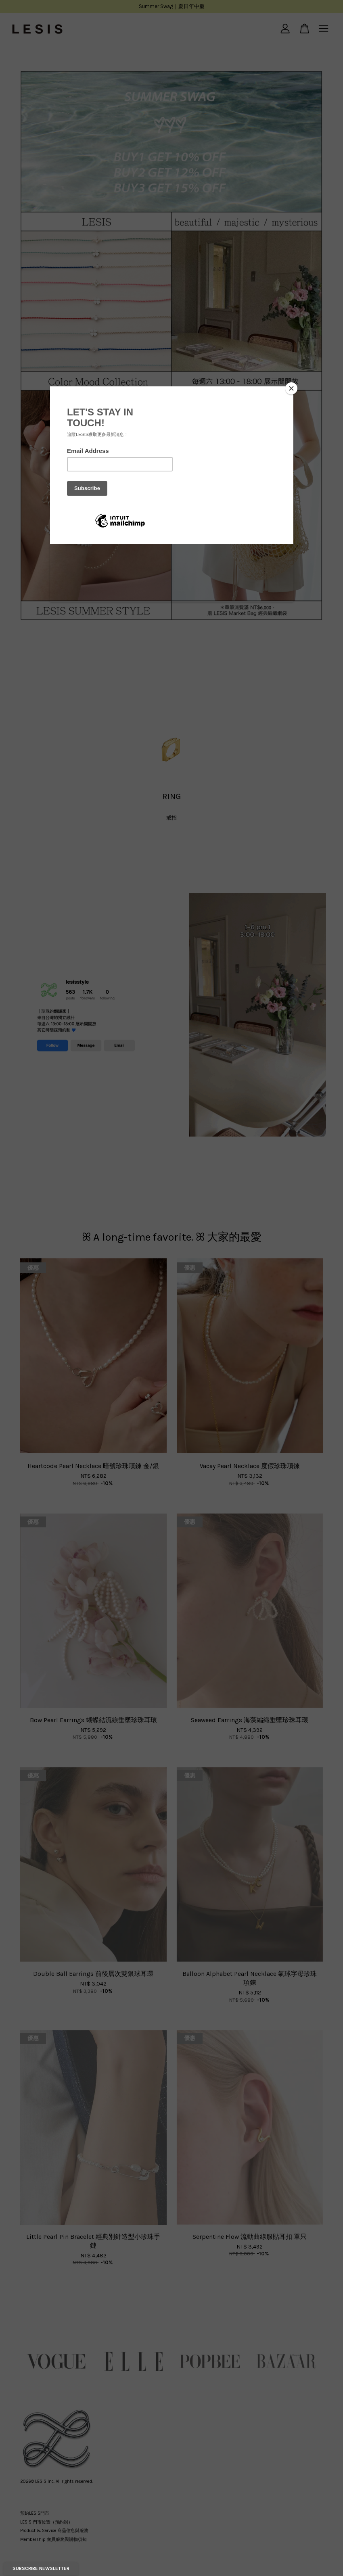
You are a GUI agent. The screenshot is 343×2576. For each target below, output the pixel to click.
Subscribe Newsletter (41, 2568)
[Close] (291, 388)
